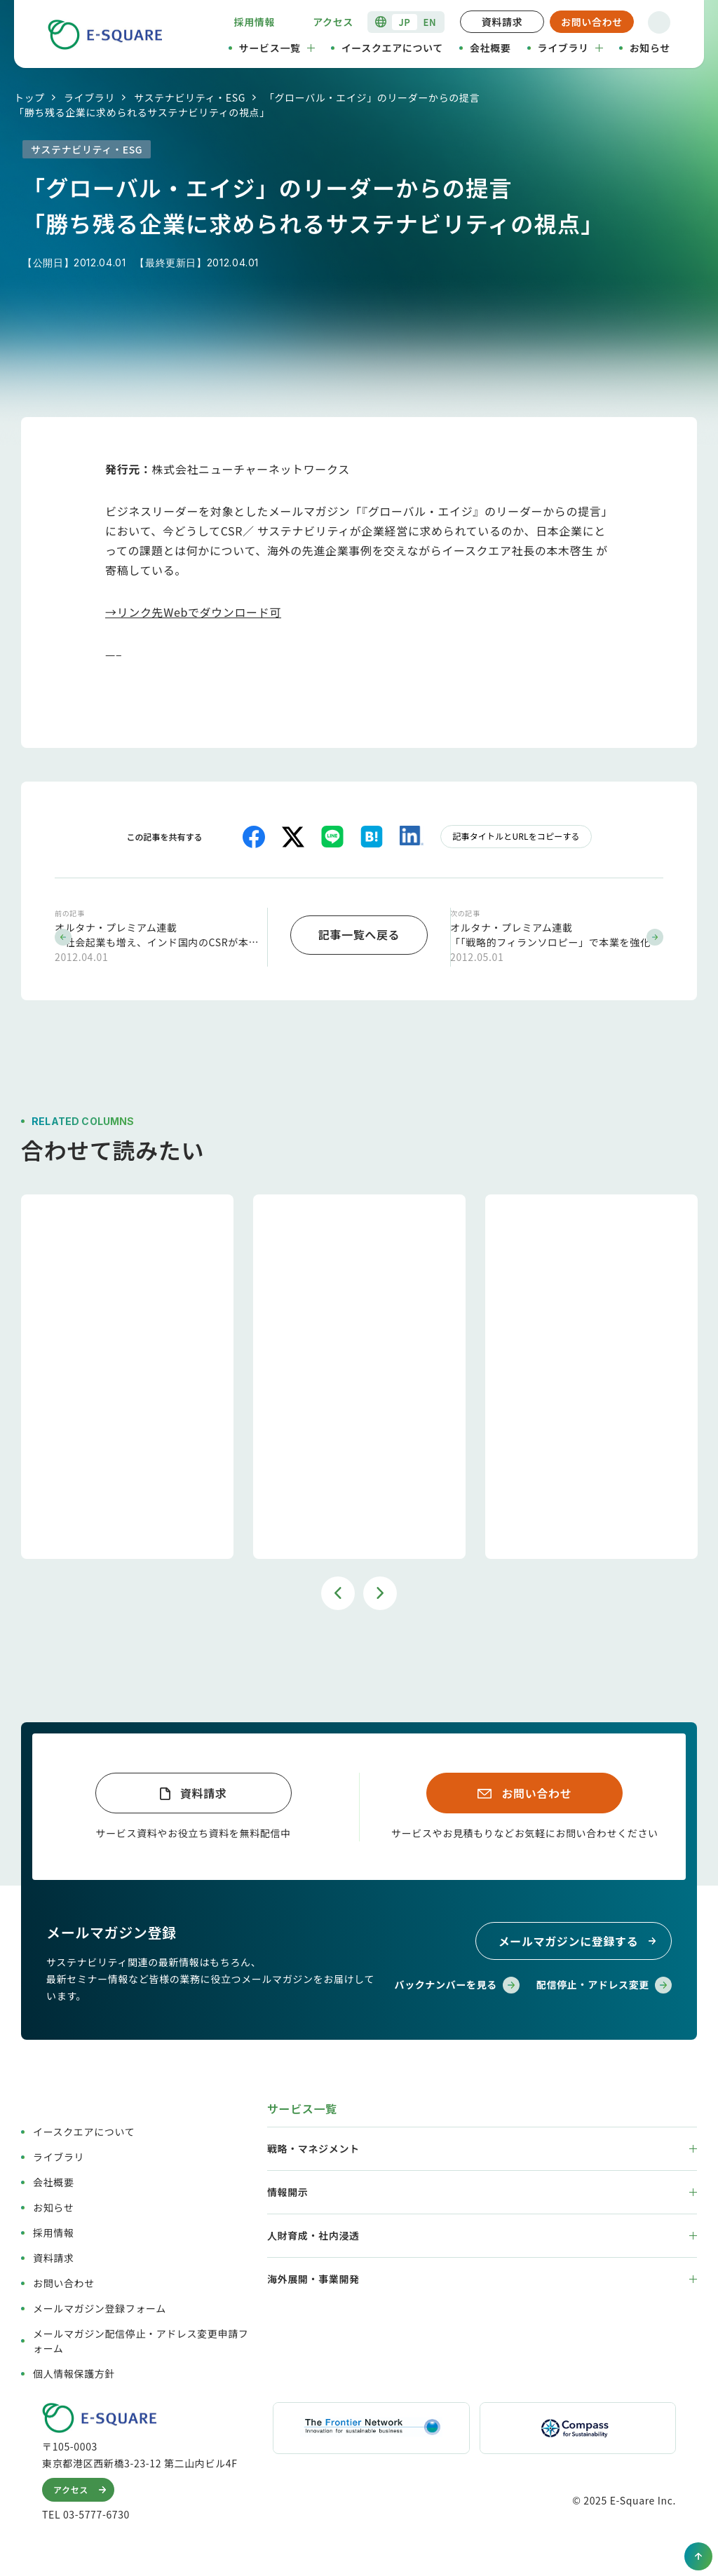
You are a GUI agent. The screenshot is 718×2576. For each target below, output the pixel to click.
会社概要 (490, 48)
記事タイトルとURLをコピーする (515, 836)
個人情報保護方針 (74, 2371)
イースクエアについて (392, 48)
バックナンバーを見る (457, 1983)
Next (380, 1590)
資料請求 (502, 22)
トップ (29, 97)
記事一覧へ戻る (359, 933)
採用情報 (255, 22)
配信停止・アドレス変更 (604, 1983)
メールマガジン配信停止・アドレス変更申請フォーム (140, 2338)
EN (430, 22)
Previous (338, 1590)
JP (404, 22)
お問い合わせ (592, 22)
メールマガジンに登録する (580, 1938)
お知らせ (650, 48)
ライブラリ (570, 48)
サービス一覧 (277, 48)
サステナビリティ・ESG (189, 97)
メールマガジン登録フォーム (99, 2305)
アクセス (333, 22)
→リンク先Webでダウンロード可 (193, 612)
